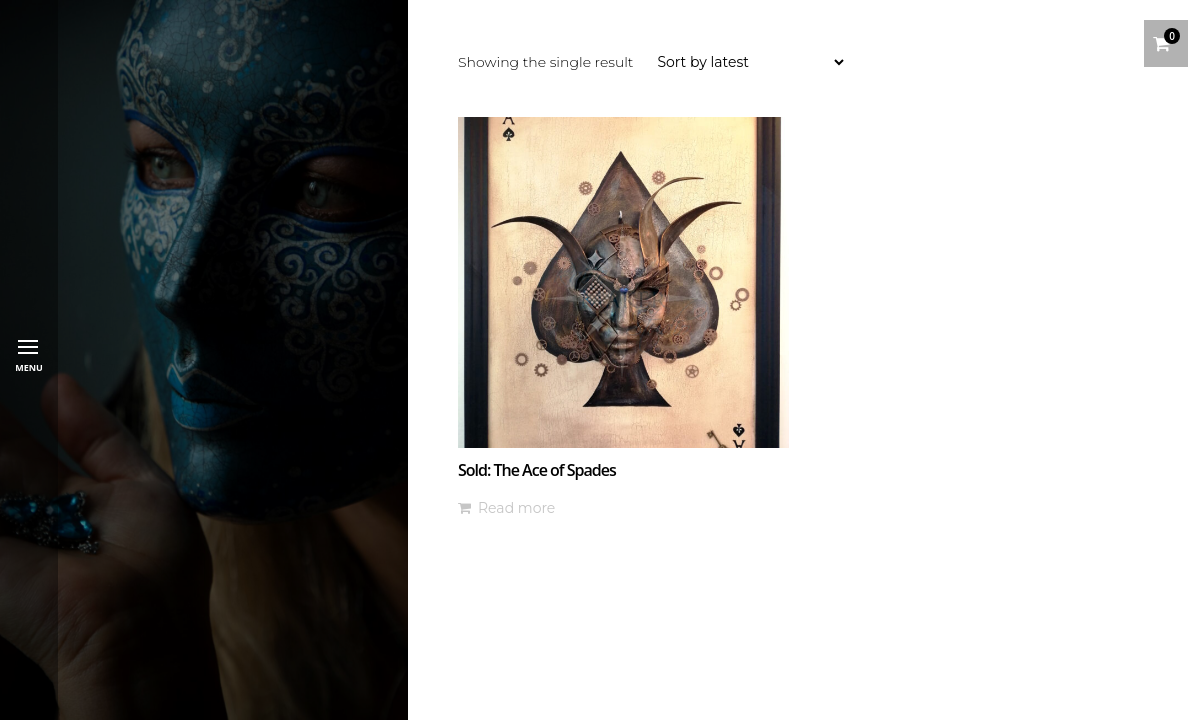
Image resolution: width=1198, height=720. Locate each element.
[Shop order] (750, 62)
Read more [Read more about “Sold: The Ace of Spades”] (516, 508)
